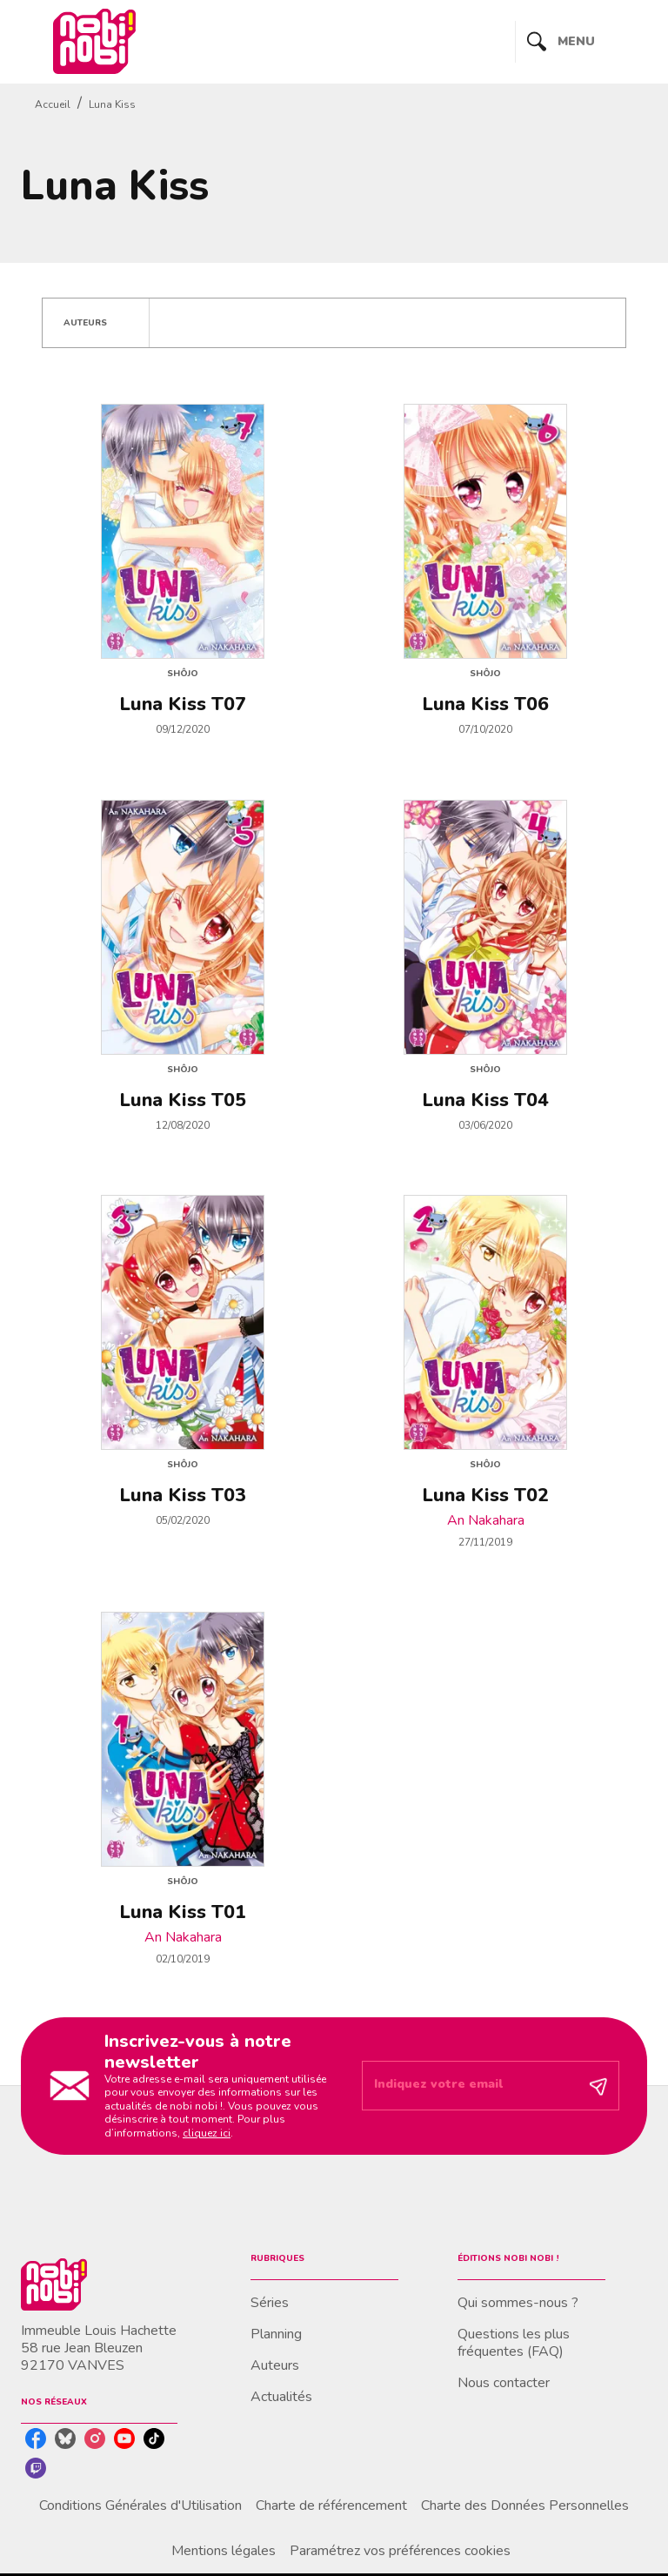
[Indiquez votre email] (469, 2086)
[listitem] (35, 2438)
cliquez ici (206, 2133)
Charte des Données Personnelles (525, 2505)
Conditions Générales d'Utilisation (140, 2505)
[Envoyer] (598, 2086)
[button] (96, 323)
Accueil (52, 104)
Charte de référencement (331, 2505)
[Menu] (581, 42)
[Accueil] (94, 41)
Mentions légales (223, 2550)
